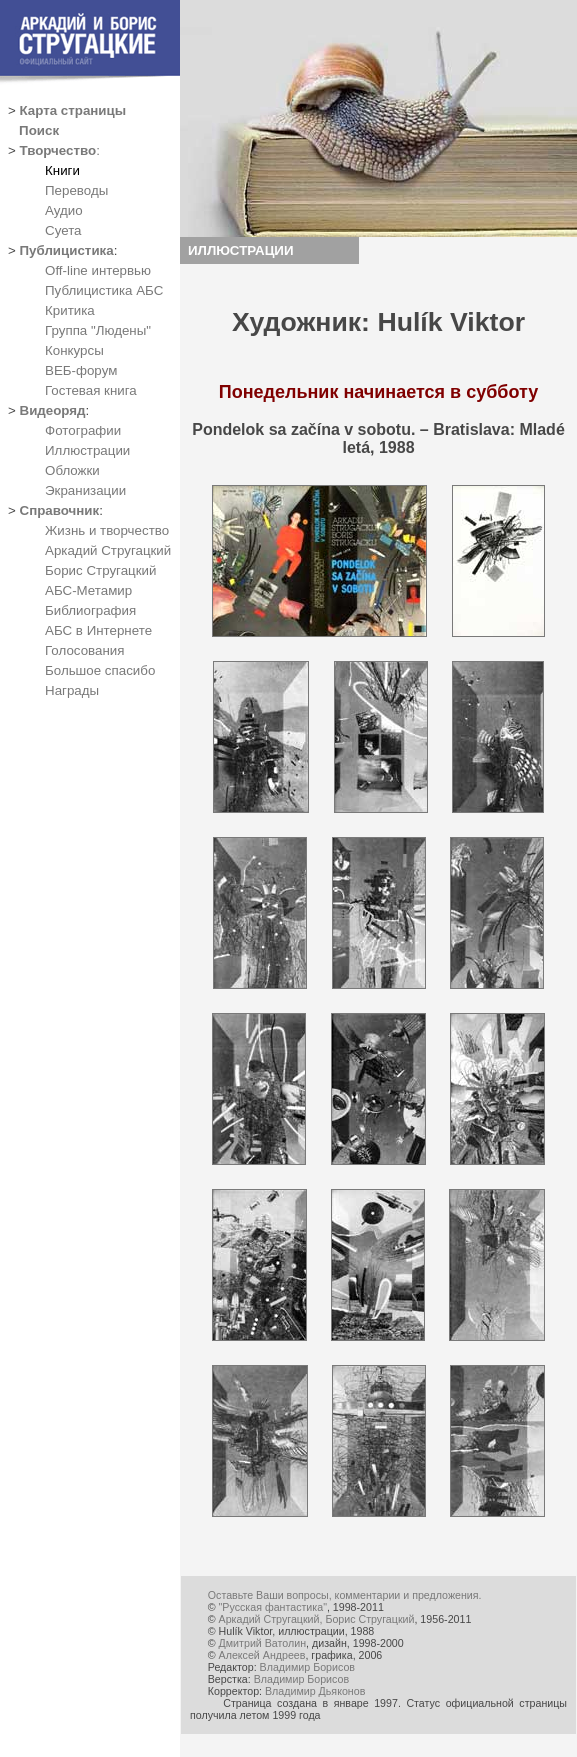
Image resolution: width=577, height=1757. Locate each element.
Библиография (90, 610)
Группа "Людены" (98, 330)
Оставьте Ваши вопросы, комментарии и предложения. (345, 1595)
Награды (72, 690)
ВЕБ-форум (81, 370)
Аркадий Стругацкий (108, 550)
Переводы (76, 190)
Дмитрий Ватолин (262, 1643)
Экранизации (85, 490)
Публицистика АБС (104, 290)
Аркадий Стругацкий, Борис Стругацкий (317, 1619)
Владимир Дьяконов (315, 1691)
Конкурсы (74, 350)
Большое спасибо (100, 670)
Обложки (72, 470)
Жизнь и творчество (107, 530)
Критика (70, 310)
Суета (63, 230)
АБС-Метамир (88, 590)
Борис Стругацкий (100, 570)
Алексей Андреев (262, 1655)
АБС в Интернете (98, 630)
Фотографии (83, 430)
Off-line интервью (98, 270)
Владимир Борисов (307, 1667)
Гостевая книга (91, 390)
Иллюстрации (87, 450)
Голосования (84, 650)
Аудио (64, 210)
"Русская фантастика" (273, 1607)
